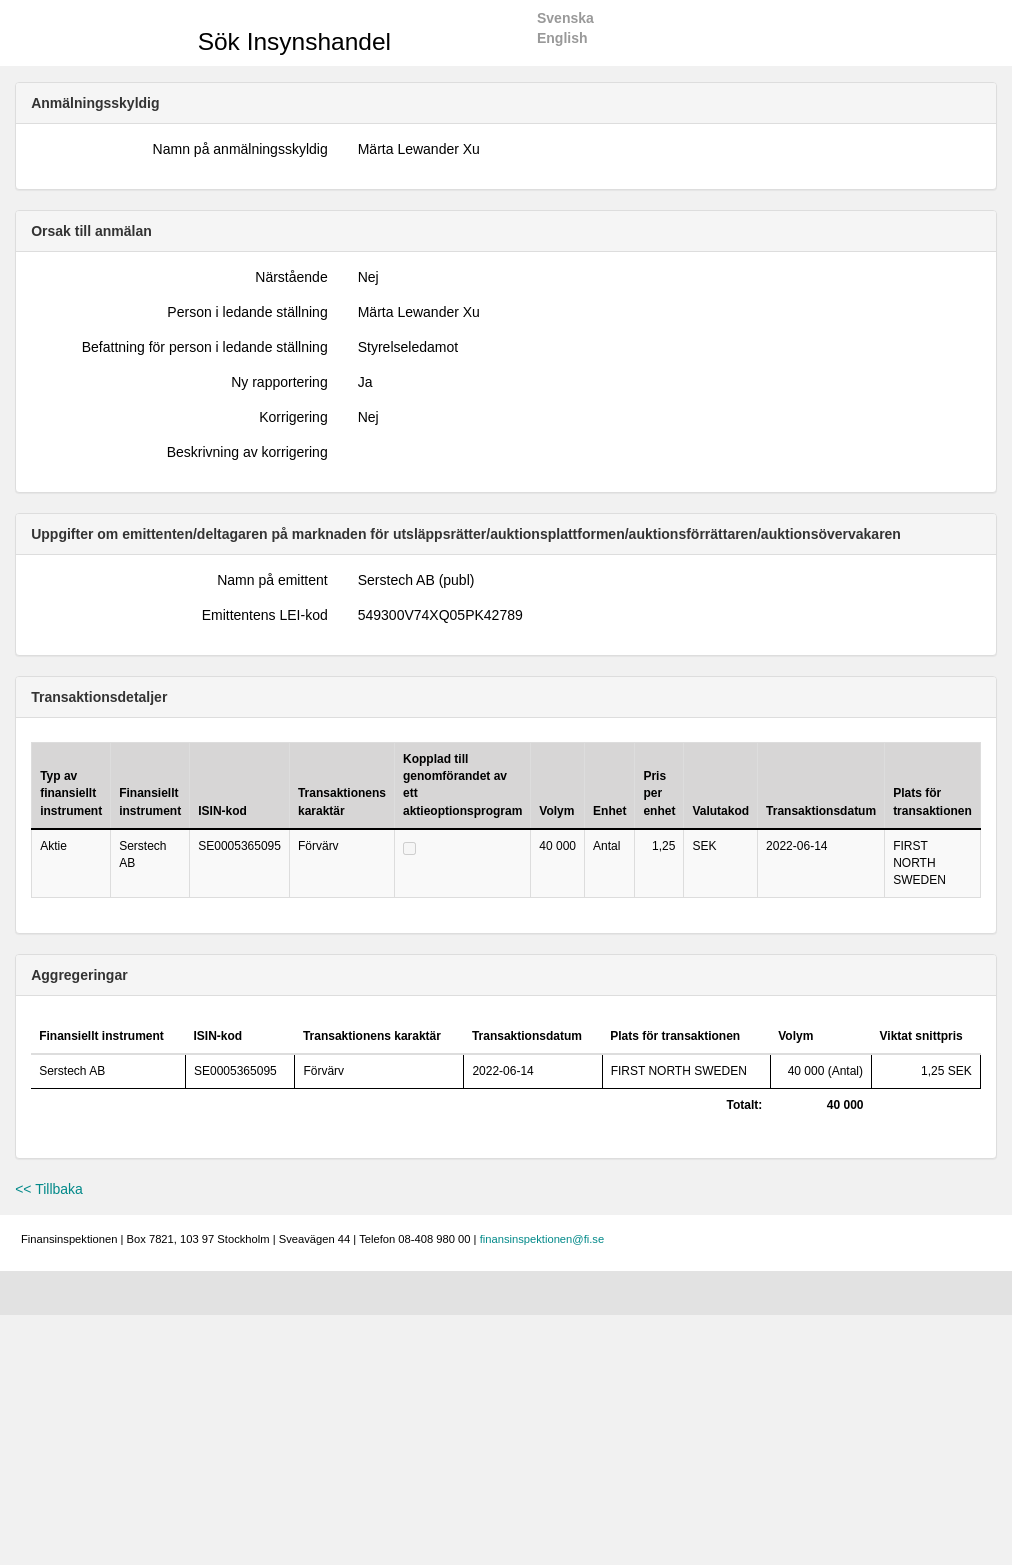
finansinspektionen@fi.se (542, 1239)
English (562, 38)
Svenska (565, 18)
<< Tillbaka (49, 1189)
